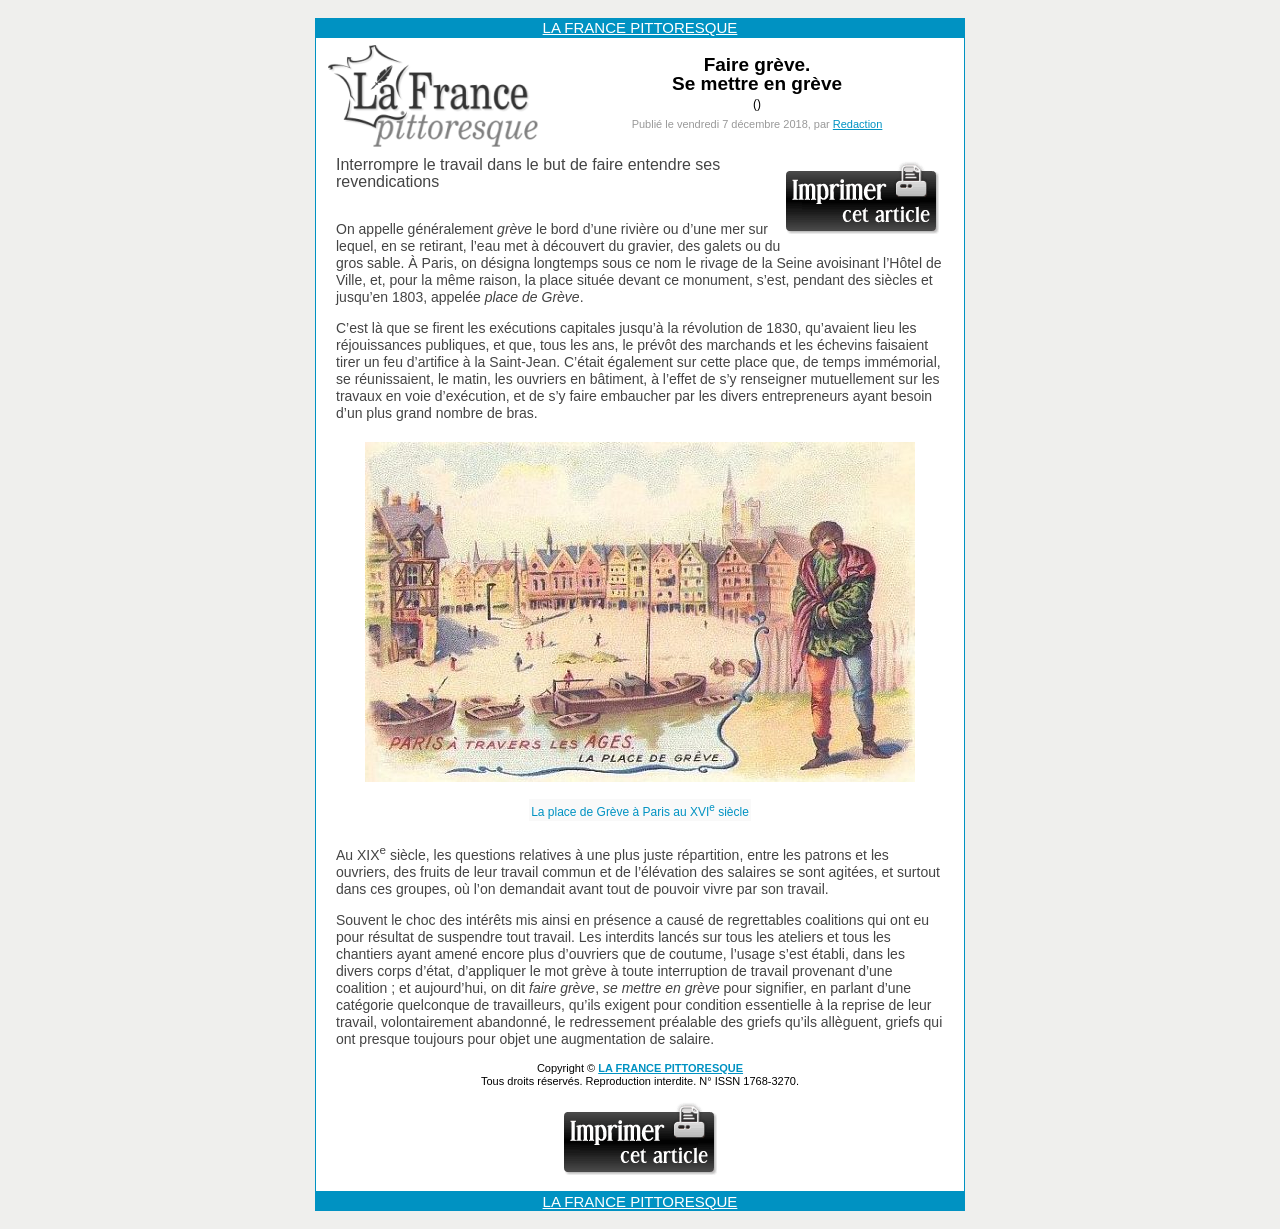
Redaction (858, 124)
